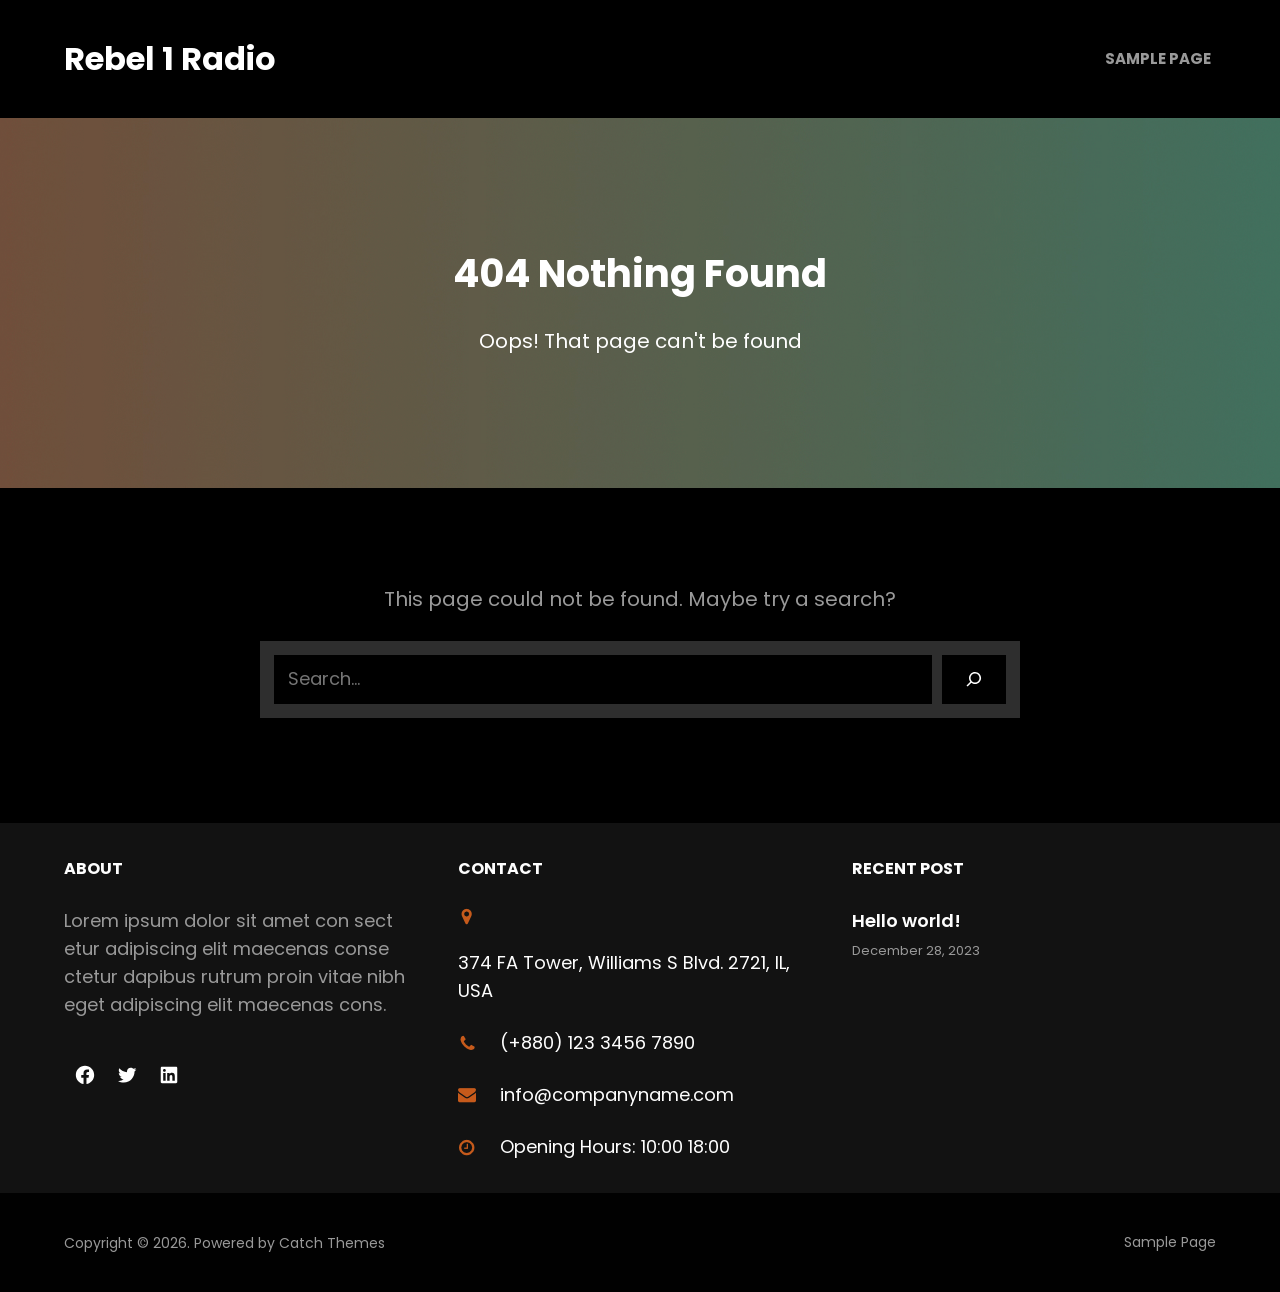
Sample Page (1158, 58)
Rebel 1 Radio (170, 58)
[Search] (974, 679)
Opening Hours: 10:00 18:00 (615, 1146)
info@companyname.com (617, 1094)
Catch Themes (332, 1243)
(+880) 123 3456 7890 (597, 1042)
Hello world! (906, 920)
